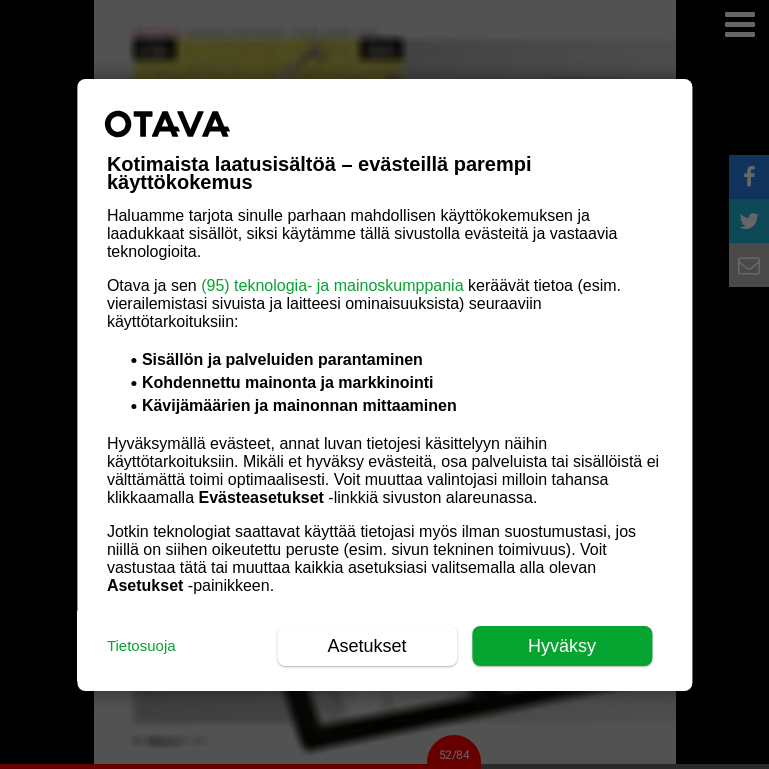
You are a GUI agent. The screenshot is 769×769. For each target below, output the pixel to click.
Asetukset (367, 646)
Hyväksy (562, 646)
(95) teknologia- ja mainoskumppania (332, 285)
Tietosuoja (141, 645)
